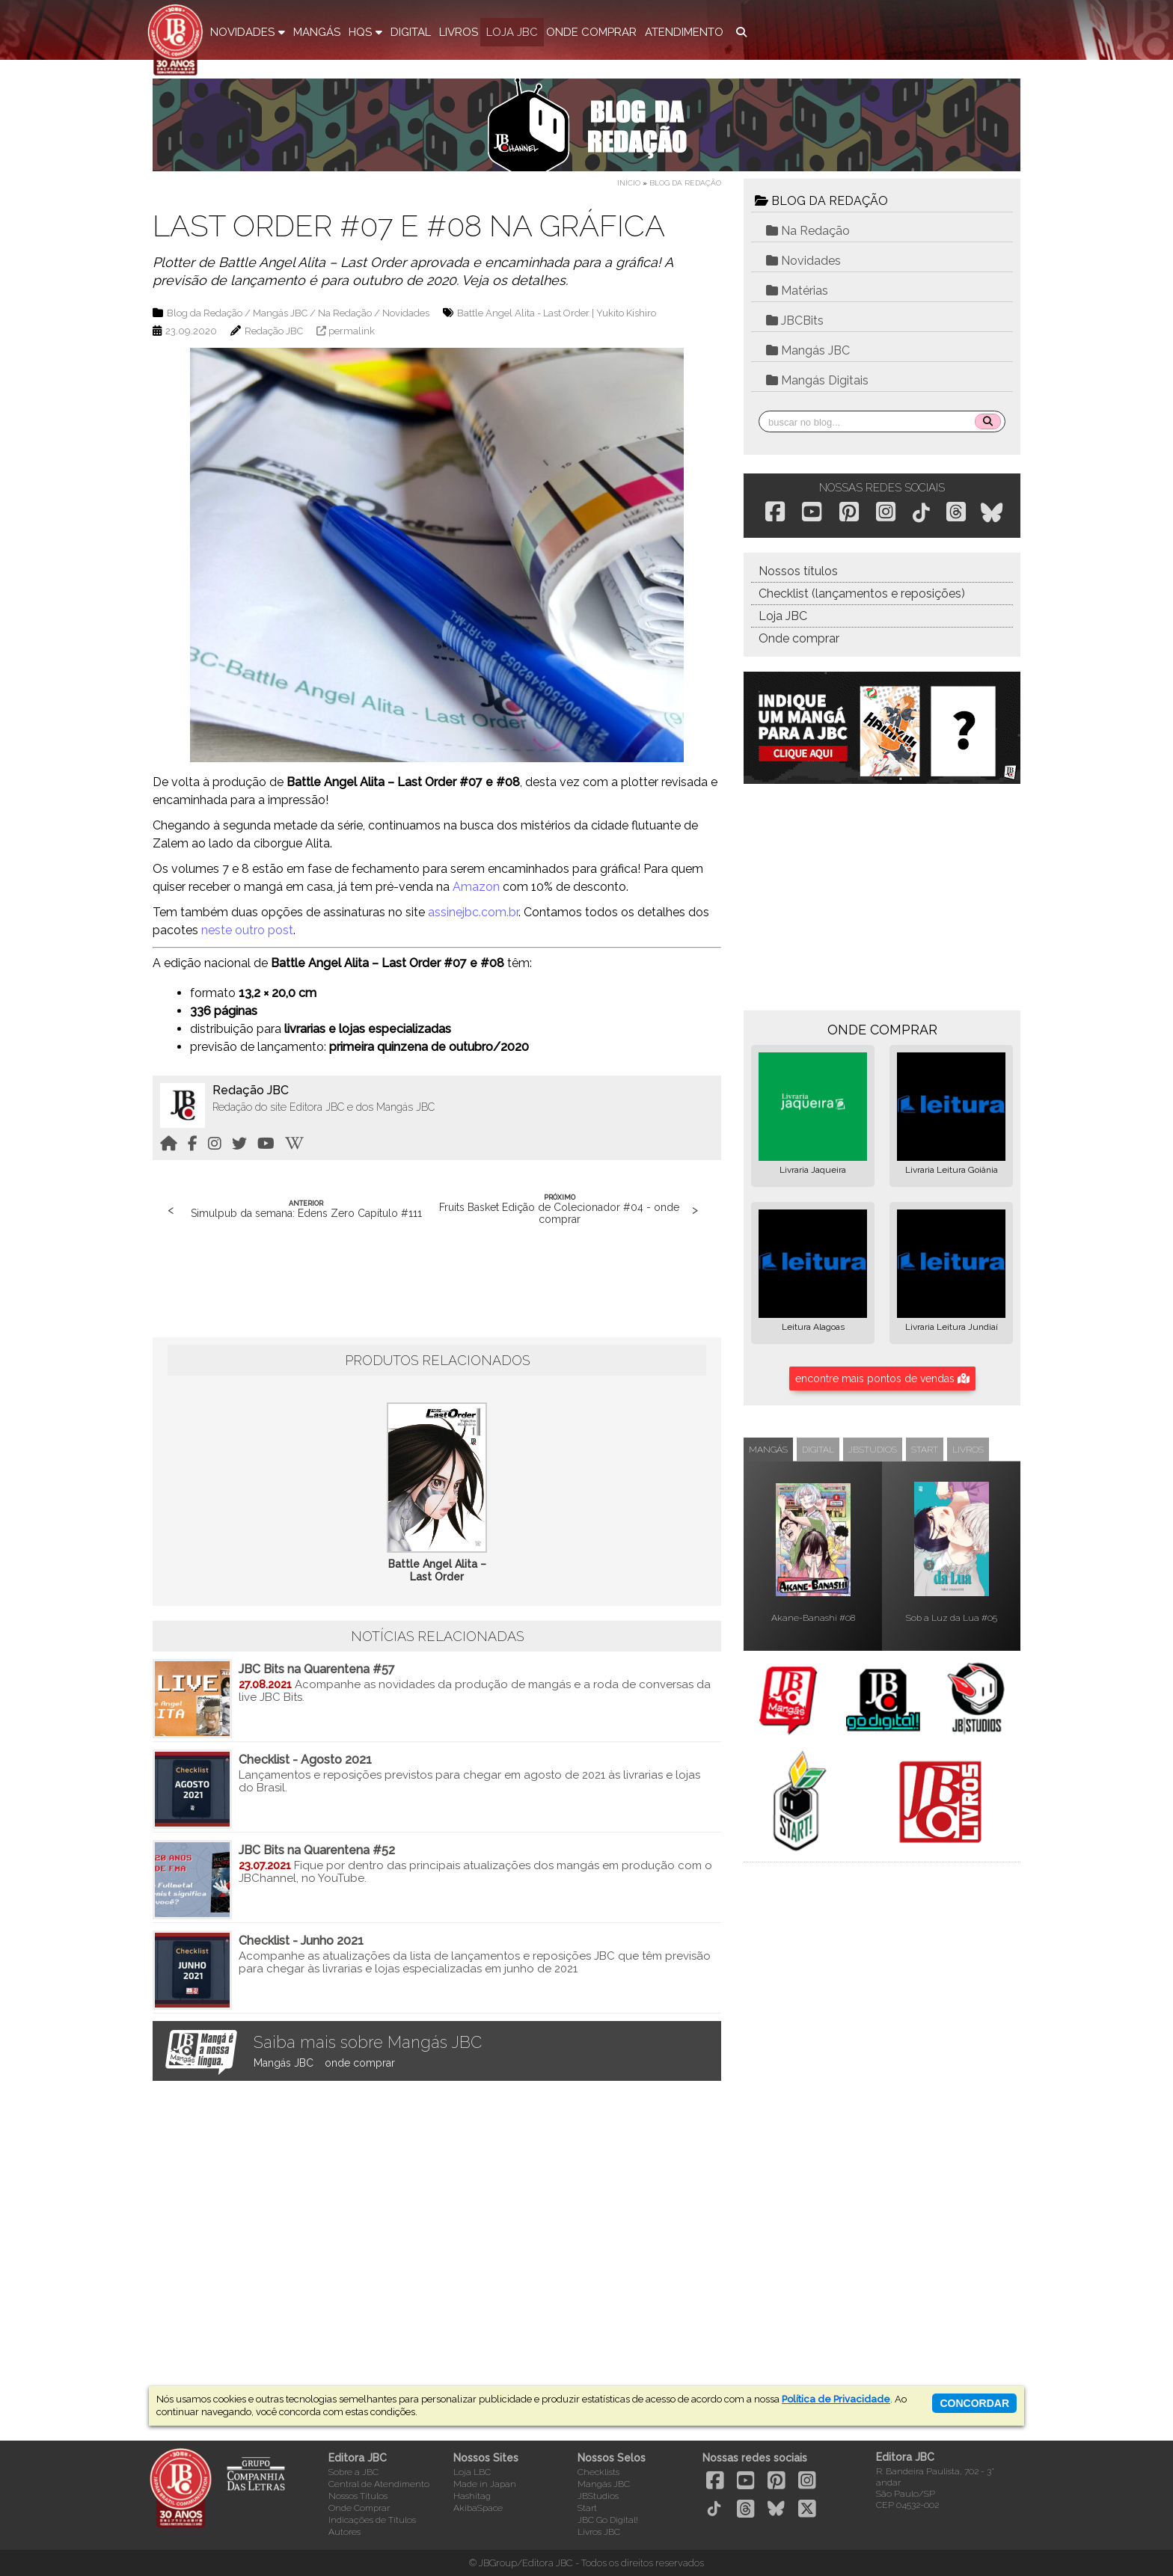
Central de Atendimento (378, 2484)
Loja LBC (472, 2472)
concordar (974, 2403)
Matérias (797, 290)
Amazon (476, 887)
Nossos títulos (798, 571)
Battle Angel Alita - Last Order (523, 313)
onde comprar (360, 2063)
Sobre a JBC (353, 2472)
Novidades (405, 313)
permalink (351, 331)
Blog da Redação (685, 183)
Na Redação (345, 313)
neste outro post (247, 930)
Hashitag (472, 2496)
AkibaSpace (478, 2508)
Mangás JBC (280, 313)
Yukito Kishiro (626, 313)
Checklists (598, 2472)
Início (628, 183)
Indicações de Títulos (372, 2520)
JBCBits (795, 320)
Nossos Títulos (358, 2496)
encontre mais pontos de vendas (882, 1378)
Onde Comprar (359, 2508)
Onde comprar (799, 638)
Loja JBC (783, 616)
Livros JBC (599, 2532)
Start (587, 2508)
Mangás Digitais (817, 380)
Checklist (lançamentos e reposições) (862, 593)
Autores (344, 2532)
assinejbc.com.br (473, 912)
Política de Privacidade (836, 2399)
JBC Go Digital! (608, 2520)
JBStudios (598, 2496)
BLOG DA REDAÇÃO (821, 201)
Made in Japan (484, 2484)
